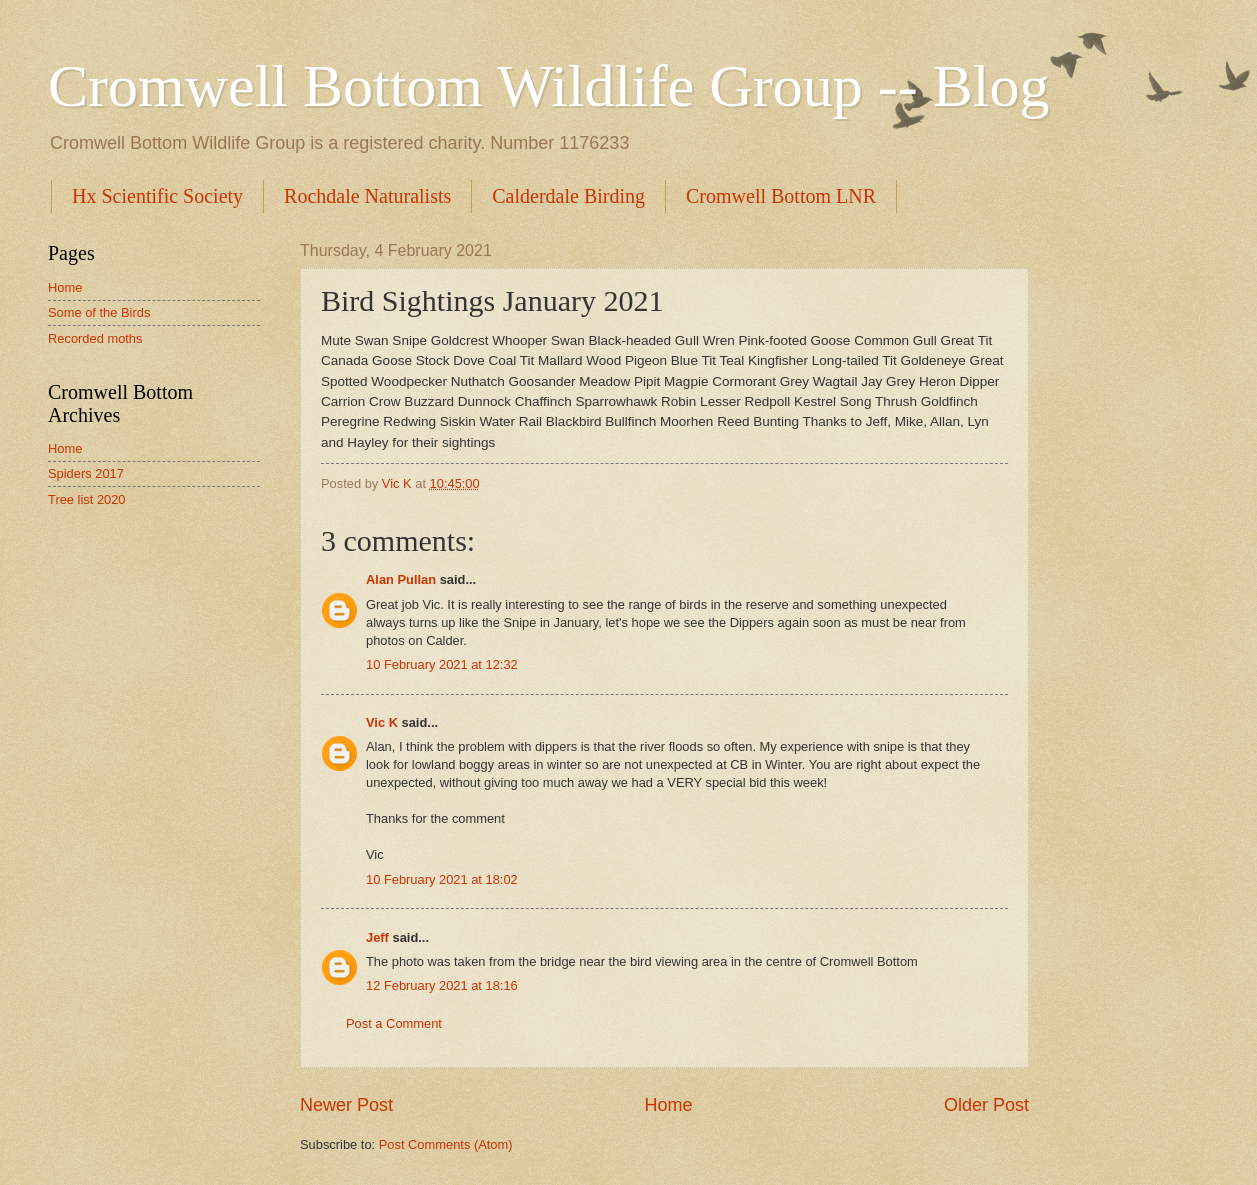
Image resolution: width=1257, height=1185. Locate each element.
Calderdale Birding (568, 196)
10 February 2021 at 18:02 (442, 879)
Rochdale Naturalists (367, 196)
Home (668, 1105)
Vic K (382, 722)
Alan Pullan (401, 579)
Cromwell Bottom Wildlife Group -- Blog (548, 86)
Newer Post (346, 1105)
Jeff (377, 937)
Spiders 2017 (86, 473)
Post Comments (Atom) (446, 1144)
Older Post (986, 1105)
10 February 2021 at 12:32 (442, 664)
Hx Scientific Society (157, 196)
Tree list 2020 (87, 499)
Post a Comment (394, 1023)
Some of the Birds (99, 312)
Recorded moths (95, 338)
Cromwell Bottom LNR (781, 196)
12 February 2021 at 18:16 (442, 985)
